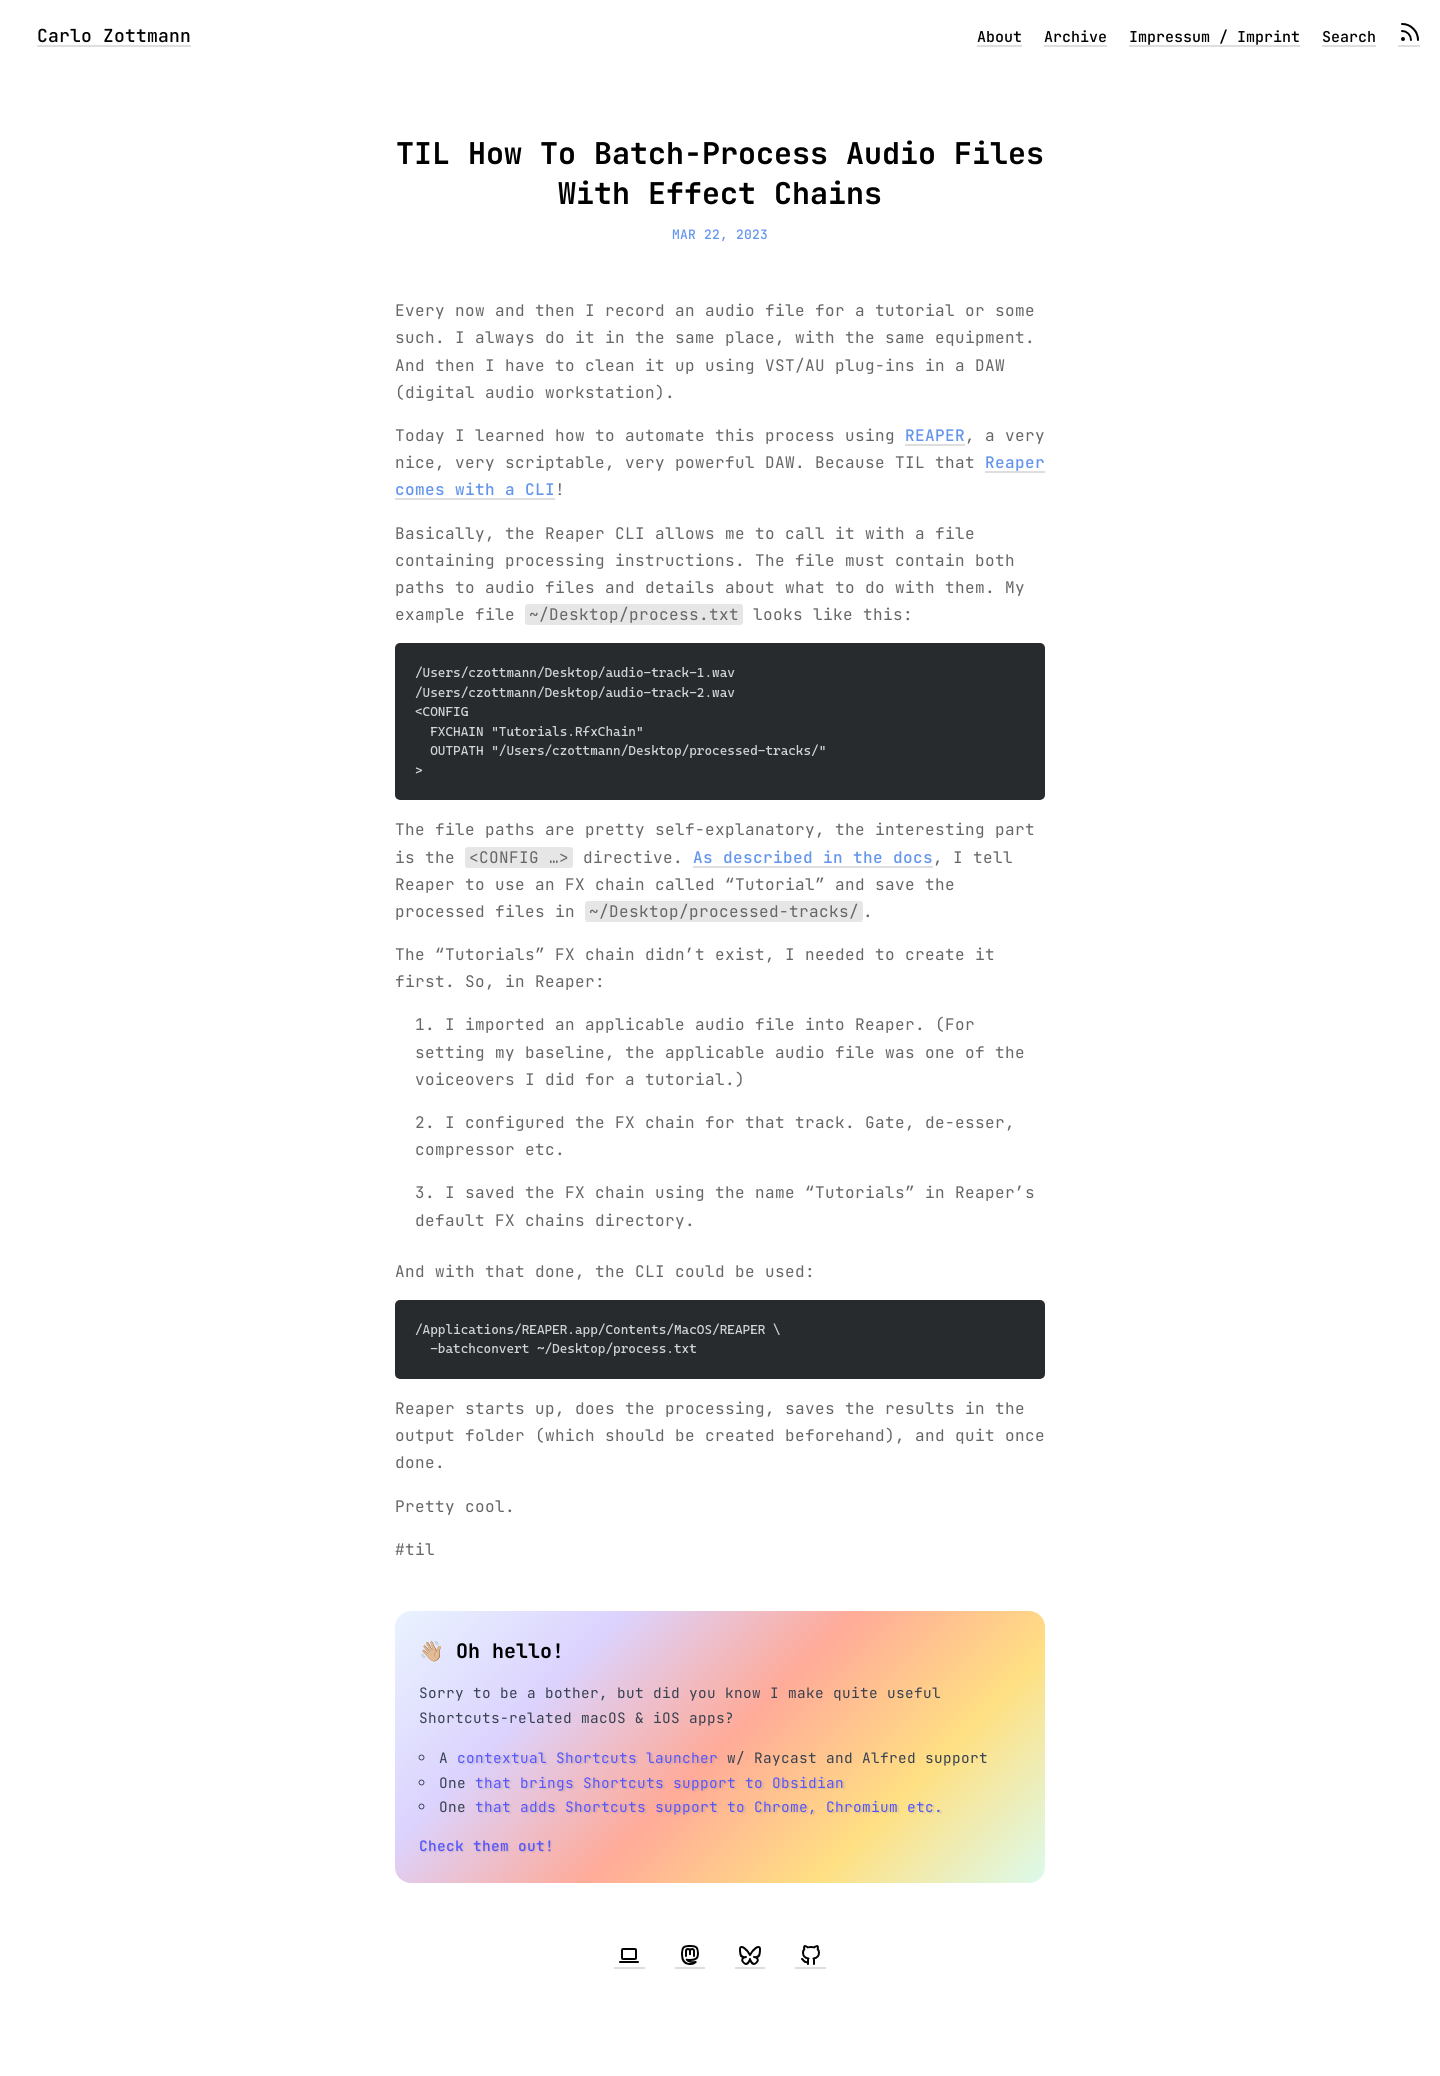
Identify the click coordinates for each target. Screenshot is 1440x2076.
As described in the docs (813, 857)
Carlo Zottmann (114, 35)
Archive (1075, 37)
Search (1349, 37)
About (999, 37)
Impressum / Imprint (1214, 37)
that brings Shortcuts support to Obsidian (659, 1782)
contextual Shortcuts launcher (587, 1757)
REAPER (935, 435)
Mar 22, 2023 (720, 234)
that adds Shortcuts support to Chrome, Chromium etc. (709, 1806)
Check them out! (486, 1845)
